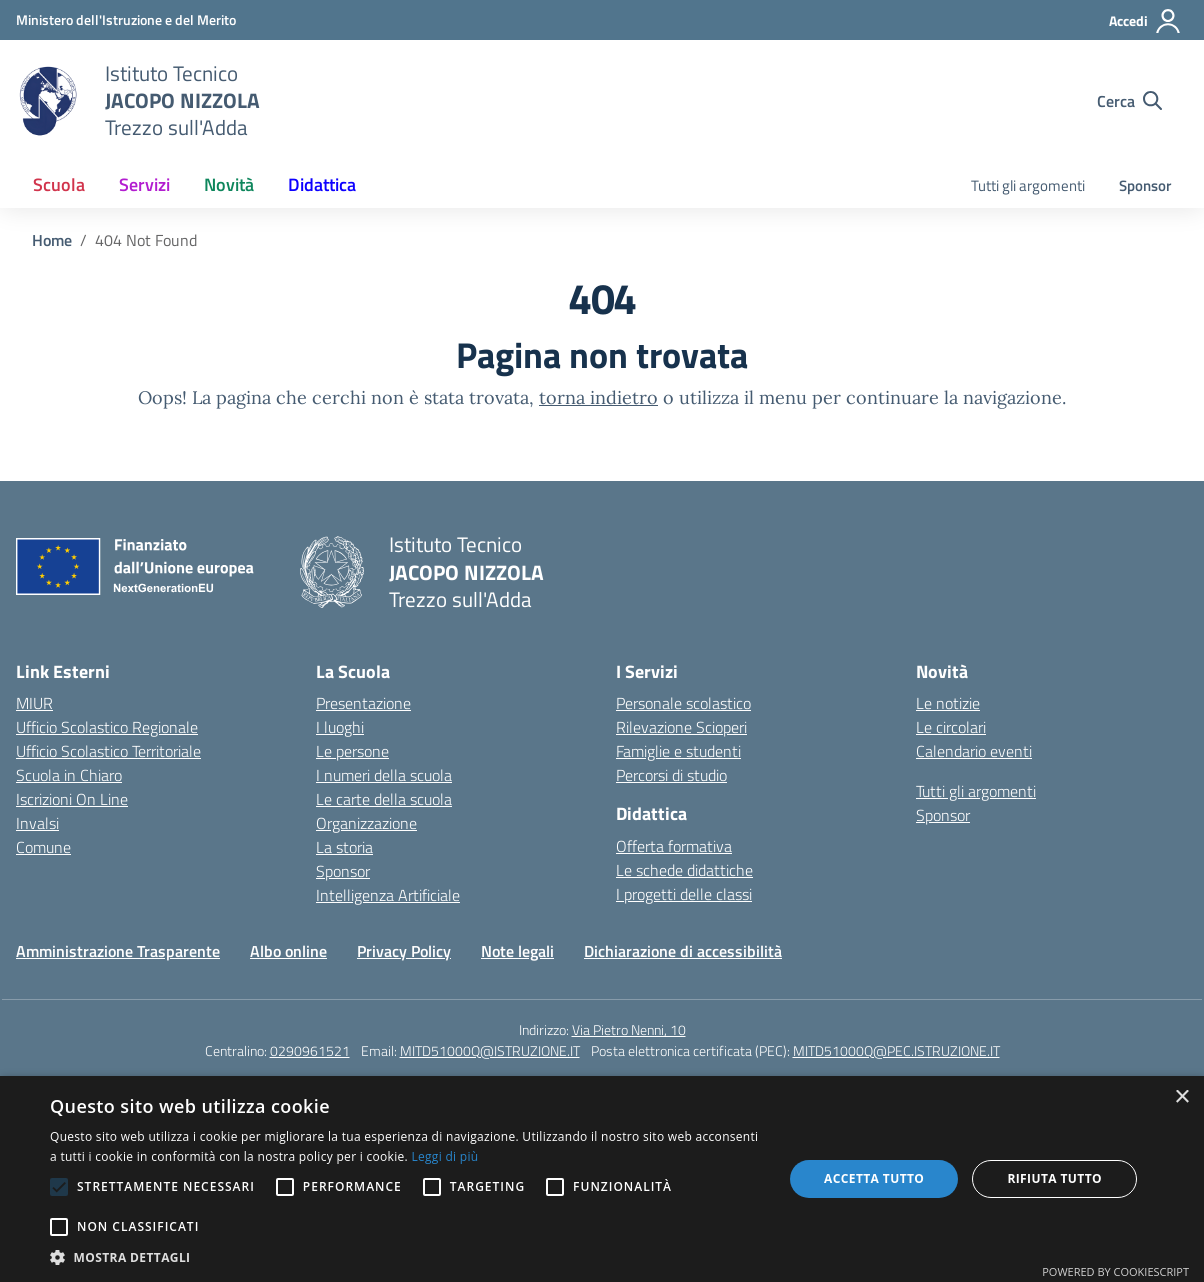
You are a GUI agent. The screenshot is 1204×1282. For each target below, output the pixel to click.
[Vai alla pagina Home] (52, 240)
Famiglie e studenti (678, 751)
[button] (405, 1257)
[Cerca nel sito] (1129, 101)
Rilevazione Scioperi (681, 727)
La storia (344, 847)
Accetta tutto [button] (874, 1178)
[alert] (602, 1179)
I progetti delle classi (684, 894)
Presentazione (363, 703)
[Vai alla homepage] (48, 101)
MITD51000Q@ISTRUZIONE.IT (490, 1050)
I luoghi (340, 727)
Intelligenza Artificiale (388, 895)
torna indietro (598, 397)
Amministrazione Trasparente (118, 951)
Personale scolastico (683, 703)
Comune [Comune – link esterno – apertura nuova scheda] (43, 847)
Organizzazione (366, 823)
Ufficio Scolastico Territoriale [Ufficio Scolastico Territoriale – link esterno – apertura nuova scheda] (108, 751)
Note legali (517, 951)
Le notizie (948, 703)
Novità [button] (229, 184)
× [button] (1181, 1097)
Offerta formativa (674, 846)
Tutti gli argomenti (1028, 185)
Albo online (288, 951)
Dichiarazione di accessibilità (683, 951)
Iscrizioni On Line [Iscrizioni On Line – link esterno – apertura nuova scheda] (72, 799)
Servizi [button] (144, 184)
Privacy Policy (404, 951)
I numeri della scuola (384, 775)
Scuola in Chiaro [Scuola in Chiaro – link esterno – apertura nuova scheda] (69, 775)
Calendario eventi (974, 751)
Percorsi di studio (671, 775)
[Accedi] (1145, 21)
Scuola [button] (59, 184)
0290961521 (310, 1050)
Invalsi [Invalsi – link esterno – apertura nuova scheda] (37, 823)
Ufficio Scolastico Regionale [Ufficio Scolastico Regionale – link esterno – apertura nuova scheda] (107, 727)
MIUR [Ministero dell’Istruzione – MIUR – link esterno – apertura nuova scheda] (34, 703)
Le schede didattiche (684, 870)
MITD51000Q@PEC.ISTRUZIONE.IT (896, 1050)
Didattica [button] (322, 184)
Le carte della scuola (384, 799)
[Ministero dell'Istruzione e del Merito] (126, 19)
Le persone (352, 751)
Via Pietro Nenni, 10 (629, 1029)
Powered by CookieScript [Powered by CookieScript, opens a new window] (1115, 1271)
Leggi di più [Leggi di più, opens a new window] (444, 1156)
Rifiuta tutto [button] (1054, 1178)
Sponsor (1145, 185)
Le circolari (951, 727)
